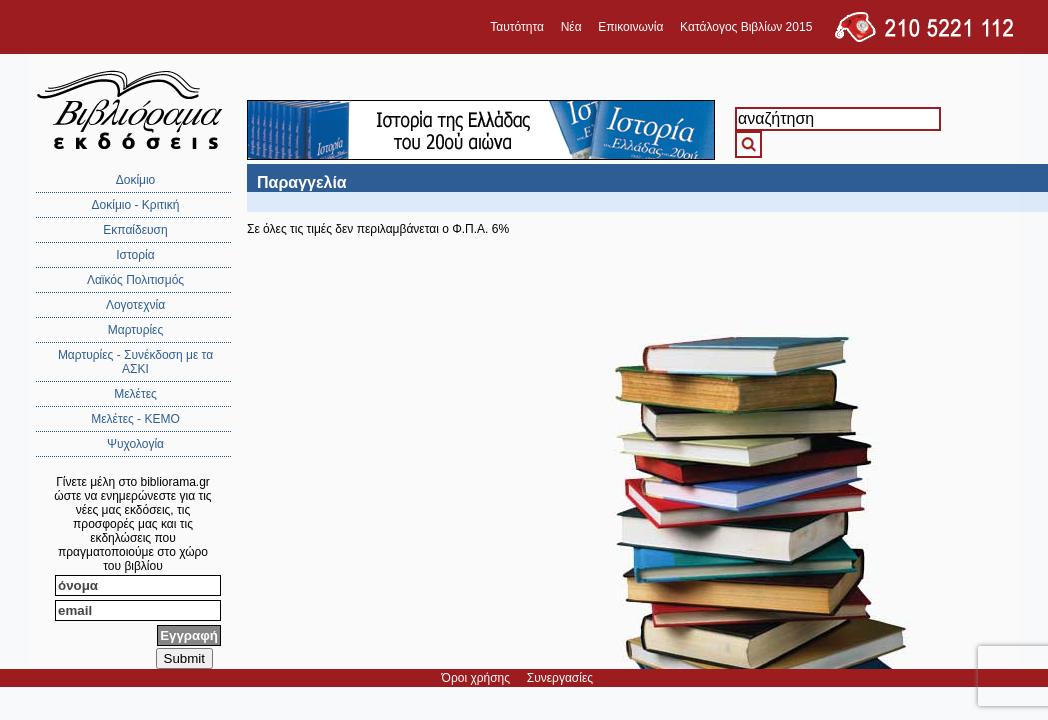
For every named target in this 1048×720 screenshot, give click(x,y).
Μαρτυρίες (136, 330)
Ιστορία (135, 255)
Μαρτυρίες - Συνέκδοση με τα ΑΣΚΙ (135, 362)
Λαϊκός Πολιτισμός (135, 280)
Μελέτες (135, 394)
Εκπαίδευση (135, 230)
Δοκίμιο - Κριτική (136, 205)
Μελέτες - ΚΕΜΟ (135, 419)
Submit (184, 658)
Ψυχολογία (135, 444)
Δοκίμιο (136, 180)
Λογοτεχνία (135, 305)
